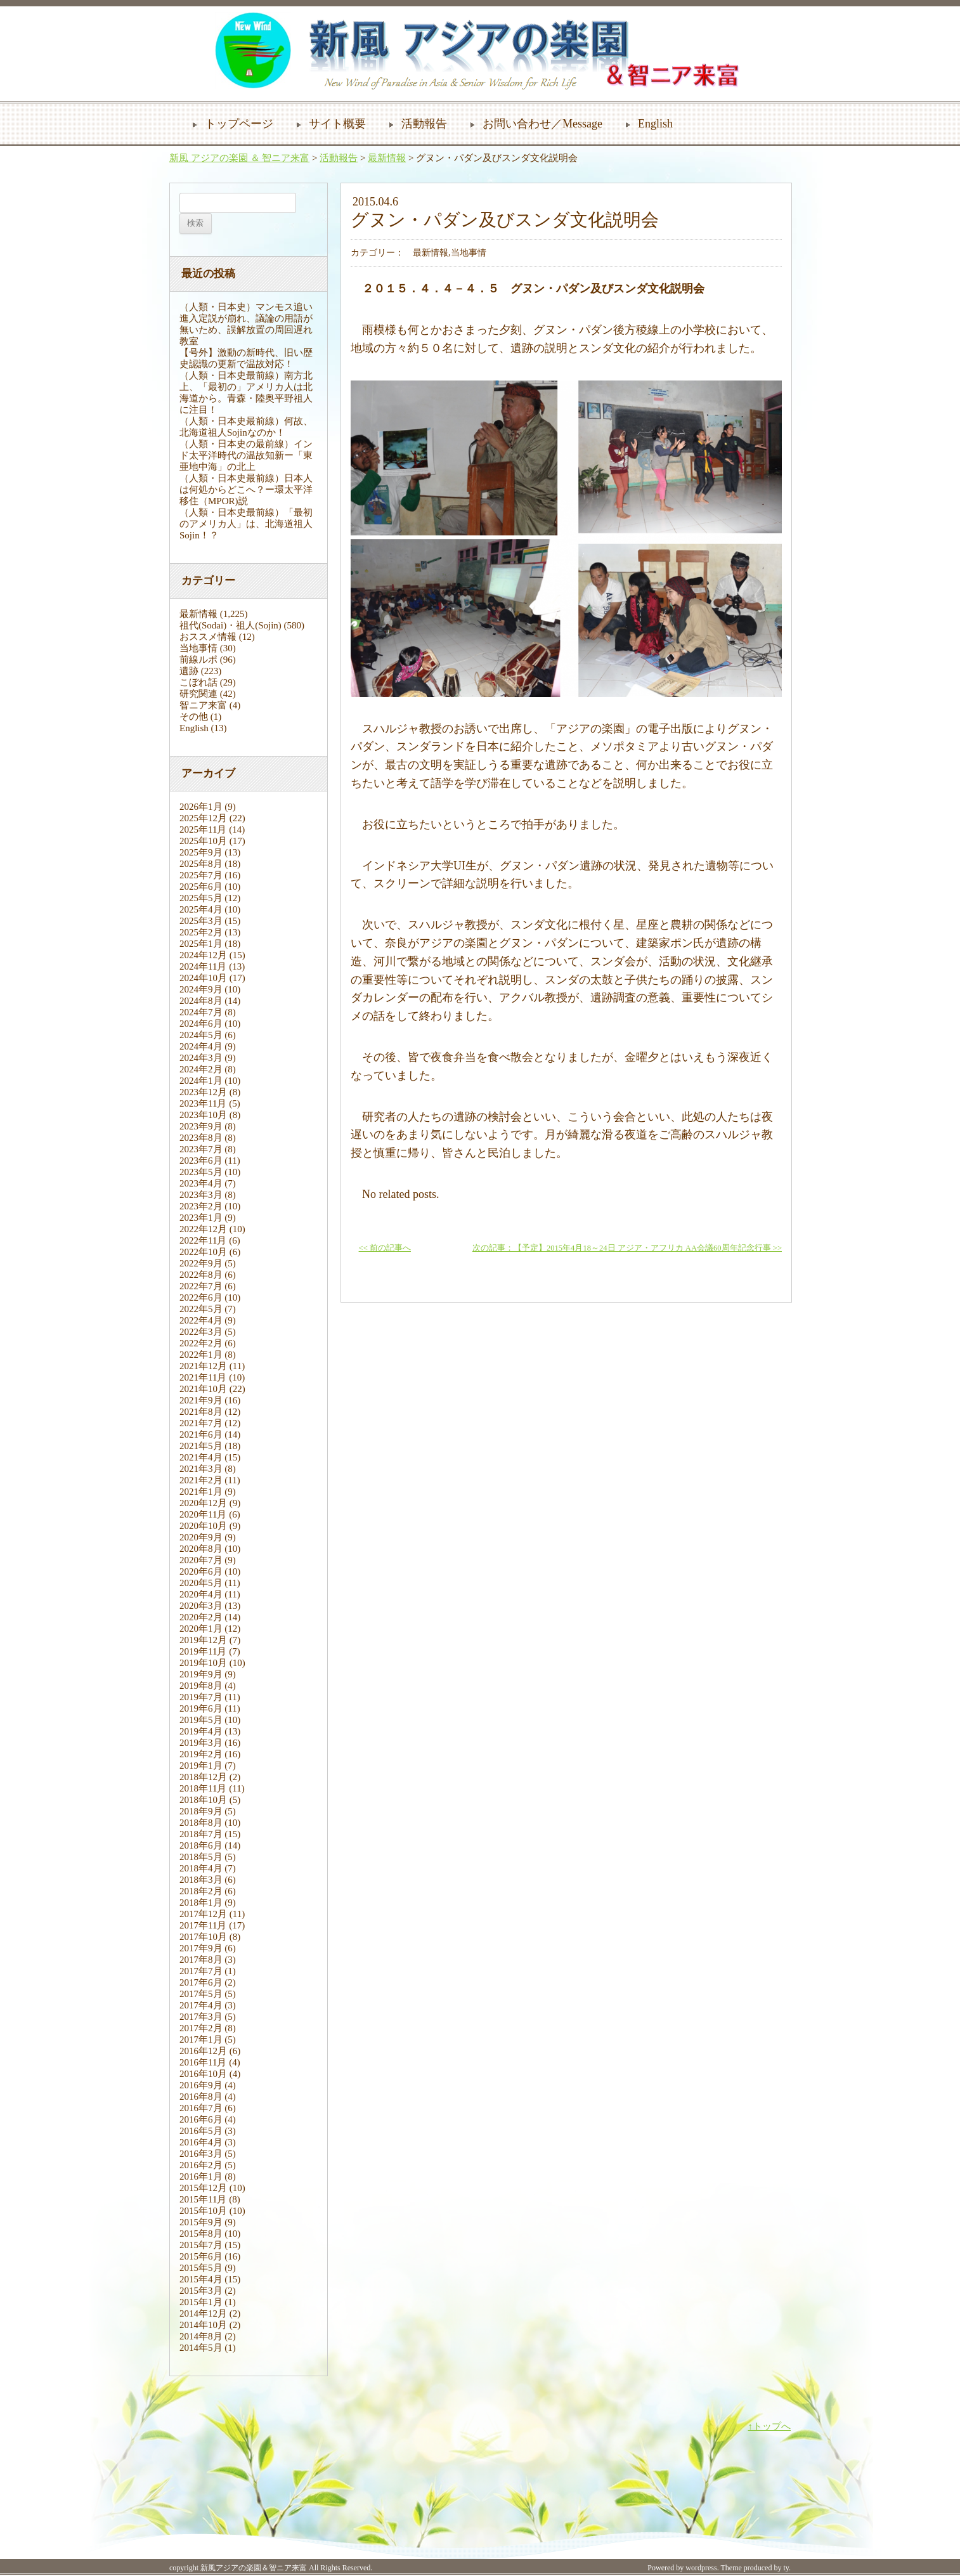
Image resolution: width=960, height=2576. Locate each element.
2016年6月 (201, 2119)
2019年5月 (201, 1720)
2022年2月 (201, 1343)
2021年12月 (203, 1366)
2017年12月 (203, 1914)
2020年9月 (201, 1537)
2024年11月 (202, 966)
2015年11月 (202, 2199)
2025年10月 (203, 841)
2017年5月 (201, 1994)
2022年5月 (201, 1309)
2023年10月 (203, 1115)
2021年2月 (201, 1480)
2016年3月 (201, 2154)
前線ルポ (198, 659)
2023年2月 (201, 1206)
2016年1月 (201, 2176)
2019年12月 (203, 1640)
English (655, 123)
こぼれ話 (198, 682)
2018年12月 (203, 1777)
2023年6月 (201, 1160)
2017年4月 (201, 2005)
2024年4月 (201, 1046)
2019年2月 (201, 1754)
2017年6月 (201, 1982)
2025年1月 (201, 944)
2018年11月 (202, 1788)
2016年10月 (203, 2074)
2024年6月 (201, 1023)
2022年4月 (201, 1320)
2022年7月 (201, 1286)
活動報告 (424, 123)
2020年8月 (201, 1549)
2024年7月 (201, 1012)
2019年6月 (201, 1708)
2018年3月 (201, 1880)
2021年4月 (201, 1457)
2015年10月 (203, 2211)
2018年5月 (201, 1857)
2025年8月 (201, 864)
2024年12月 (203, 955)
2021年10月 (203, 1389)
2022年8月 (201, 1275)
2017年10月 (203, 1937)
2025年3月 (201, 921)
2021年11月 (202, 1377)
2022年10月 (203, 1252)
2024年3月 (201, 1058)
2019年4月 (201, 1731)
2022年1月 (201, 1355)
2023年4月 (201, 1183)
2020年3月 (201, 1606)
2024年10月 (203, 978)
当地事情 (198, 648)
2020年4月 (201, 1594)
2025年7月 (201, 875)
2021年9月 (201, 1400)
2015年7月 (201, 2245)
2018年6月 (201, 1845)
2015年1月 (201, 2302)
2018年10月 (203, 1800)
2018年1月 (201, 1902)
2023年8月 (201, 1138)
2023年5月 (201, 1172)
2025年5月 (201, 898)
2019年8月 (201, 1686)
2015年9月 (201, 2222)
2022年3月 (201, 1332)
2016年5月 (201, 2131)
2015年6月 (201, 2256)
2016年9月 (201, 2085)
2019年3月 (201, 1743)
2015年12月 (203, 2188)
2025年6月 (201, 886)
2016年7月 (201, 2108)
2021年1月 (201, 1491)
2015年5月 (201, 2268)
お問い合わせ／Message (542, 123)
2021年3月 (201, 1469)
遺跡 (188, 671)
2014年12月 (203, 2313)
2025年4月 (201, 909)
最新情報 (387, 158)
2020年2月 (201, 1617)
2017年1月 (201, 2039)
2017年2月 (201, 2028)
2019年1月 (201, 1765)
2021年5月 (201, 1446)
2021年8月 (201, 1412)
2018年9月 (201, 1811)
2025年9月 (201, 852)
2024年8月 (201, 1001)
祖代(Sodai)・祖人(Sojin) (230, 625)
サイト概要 (337, 123)
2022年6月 (201, 1297)
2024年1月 (201, 1081)
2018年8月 (201, 1823)
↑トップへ (769, 2426)
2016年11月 (202, 2062)
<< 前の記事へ (385, 1248)
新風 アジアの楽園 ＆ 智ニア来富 (239, 158)
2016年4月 (201, 2142)
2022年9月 (201, 1263)
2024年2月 (201, 1069)
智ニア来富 (203, 705)
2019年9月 (201, 1674)
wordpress (701, 2567)
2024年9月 (201, 989)
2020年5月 (201, 1583)
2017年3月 (201, 2017)
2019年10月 (203, 1663)
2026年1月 (201, 807)
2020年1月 (201, 1628)
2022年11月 (202, 1240)
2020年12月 (203, 1503)
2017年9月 (201, 1948)
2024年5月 (201, 1035)
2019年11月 (202, 1651)
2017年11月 (202, 1925)
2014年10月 (203, 2325)
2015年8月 (201, 2233)
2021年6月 (201, 1434)
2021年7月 (201, 1423)
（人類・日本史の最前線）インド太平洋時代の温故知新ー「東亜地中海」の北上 (246, 455)
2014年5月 (201, 2348)
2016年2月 (201, 2165)
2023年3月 (201, 1195)
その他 (193, 717)
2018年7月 (201, 1834)
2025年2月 (201, 932)
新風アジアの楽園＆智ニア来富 (253, 2567)
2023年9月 (201, 1126)
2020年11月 (202, 1514)
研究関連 (198, 694)
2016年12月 (203, 2051)
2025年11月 (202, 829)
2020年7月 (201, 1560)
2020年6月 (201, 1571)
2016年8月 (201, 2096)
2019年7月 (201, 1697)
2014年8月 (201, 2336)
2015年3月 (201, 2291)
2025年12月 (203, 818)
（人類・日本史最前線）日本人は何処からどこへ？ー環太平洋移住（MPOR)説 (246, 489)
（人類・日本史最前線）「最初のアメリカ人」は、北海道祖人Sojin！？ (246, 523)
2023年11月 (202, 1103)
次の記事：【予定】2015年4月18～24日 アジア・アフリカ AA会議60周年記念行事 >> (627, 1248)
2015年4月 (201, 2279)
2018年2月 (201, 1891)
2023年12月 (203, 1092)
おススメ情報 (208, 637)
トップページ (239, 123)
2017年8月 (201, 1960)
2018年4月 (201, 1868)
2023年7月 (201, 1149)
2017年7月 (201, 1971)
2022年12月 (203, 1229)
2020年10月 (203, 1526)
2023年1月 (201, 1218)
